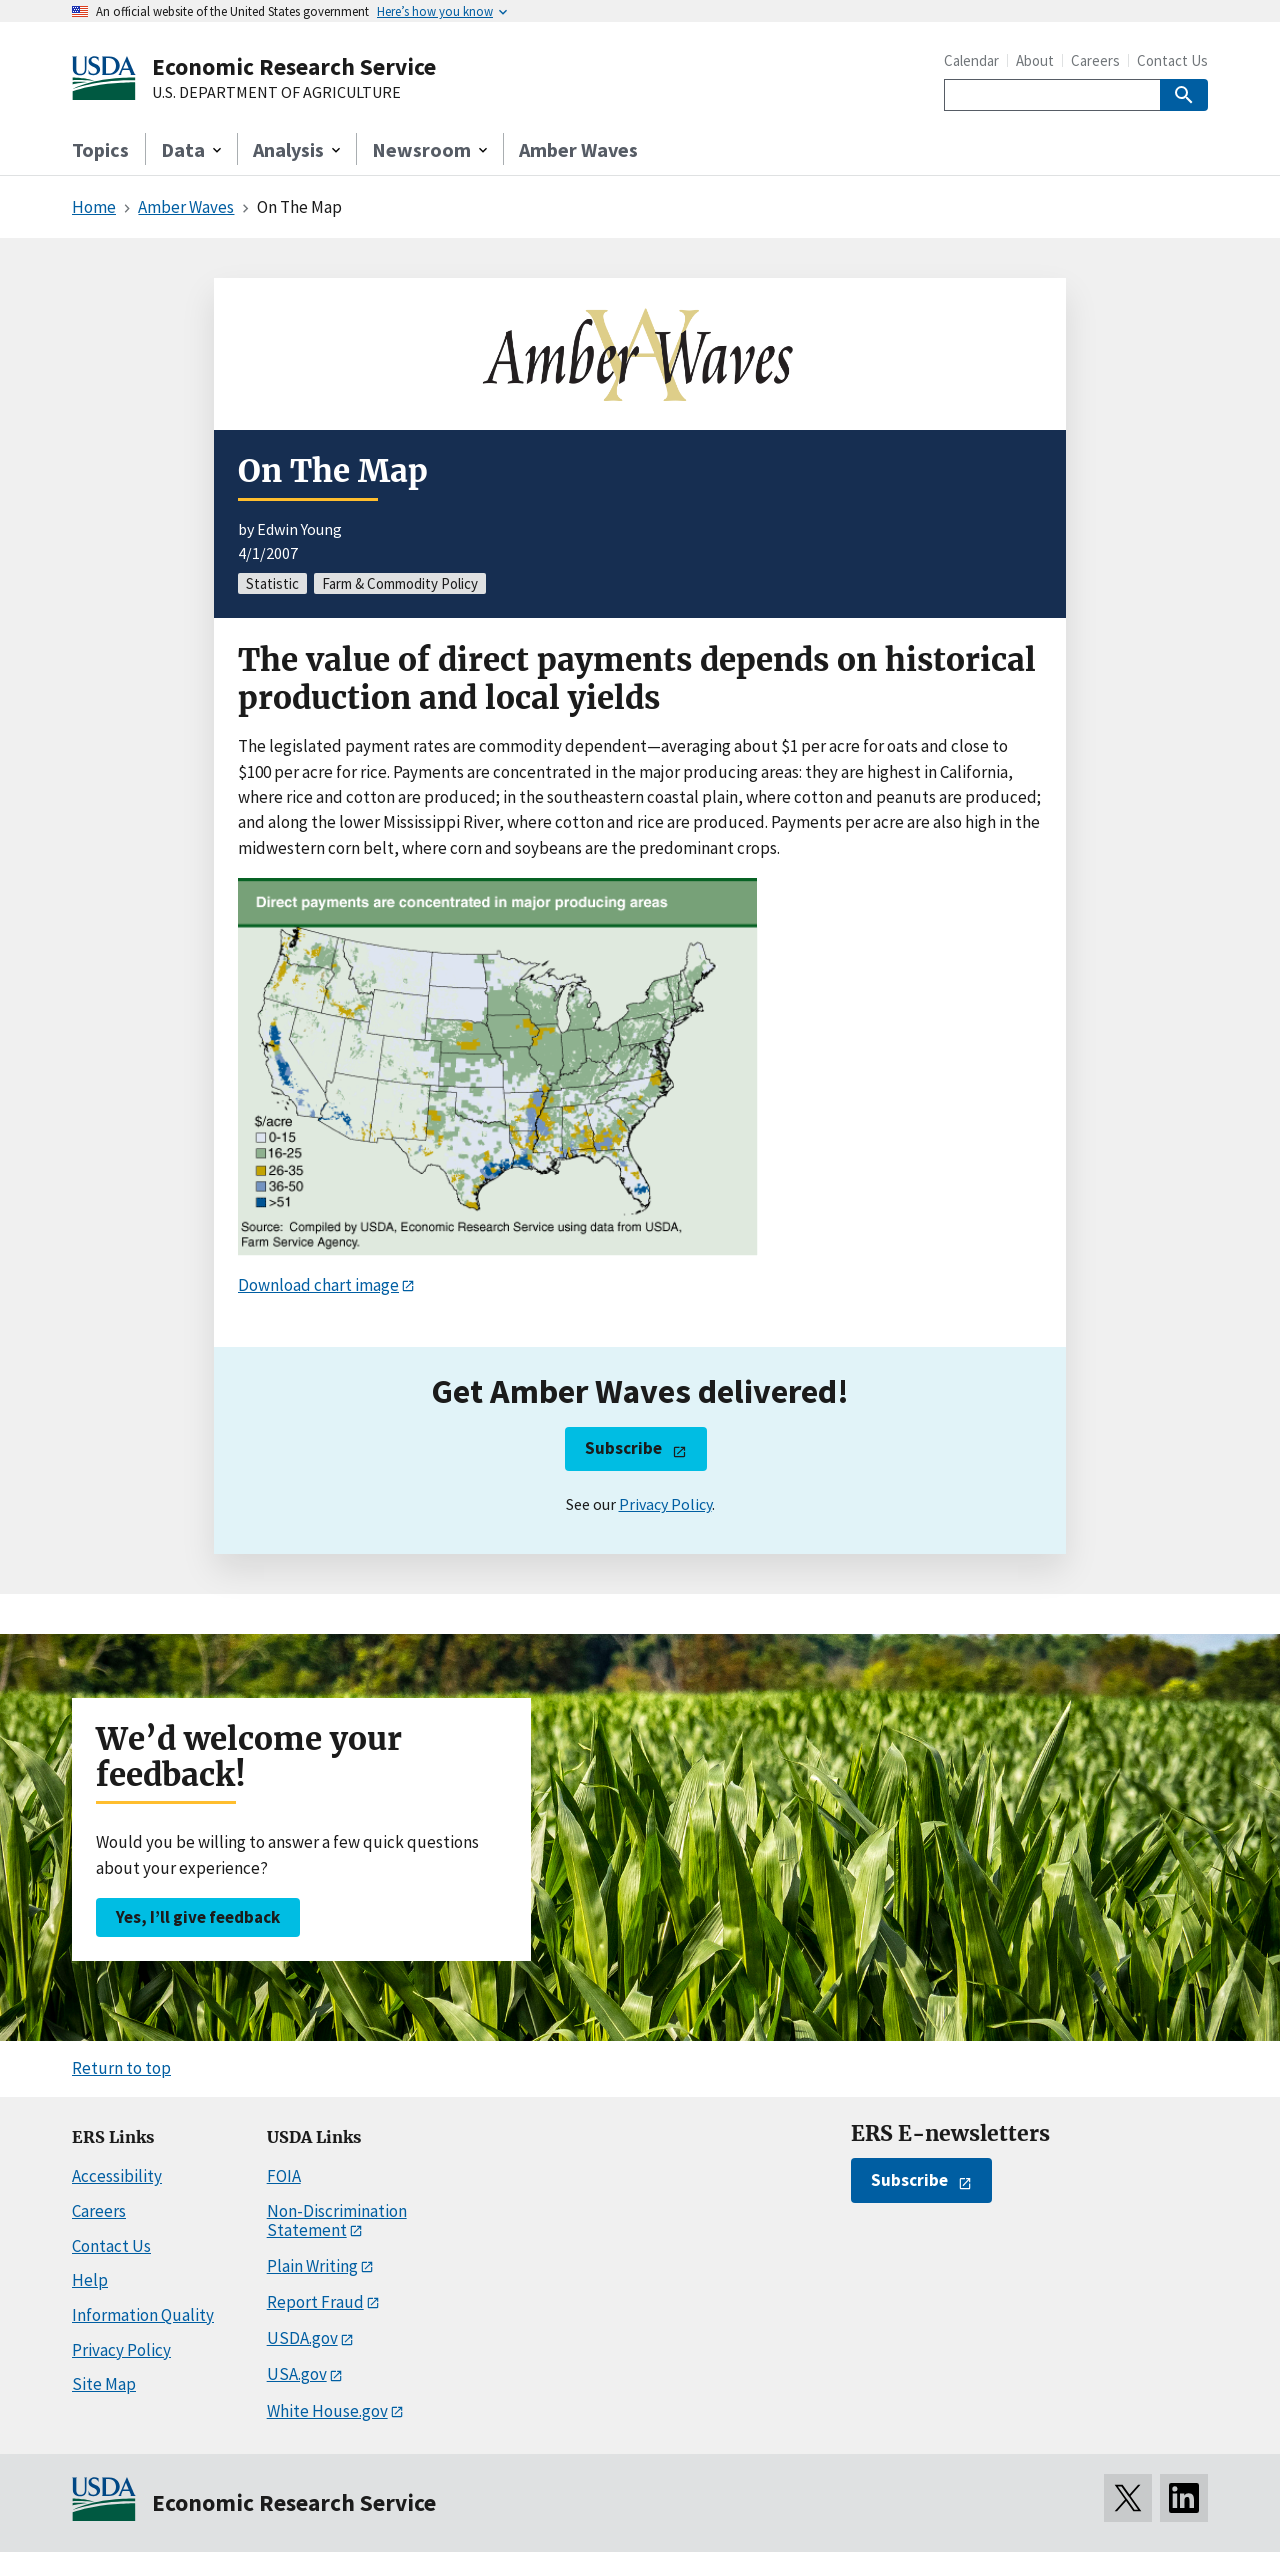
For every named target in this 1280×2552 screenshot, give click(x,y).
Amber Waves (578, 149)
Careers (1095, 60)
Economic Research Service (294, 66)
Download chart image (318, 1285)
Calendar (971, 60)
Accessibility (117, 2176)
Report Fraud (315, 2302)
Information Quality (143, 2315)
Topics (100, 149)
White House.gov (327, 2411)
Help (90, 2280)
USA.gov (297, 2374)
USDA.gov (302, 2338)
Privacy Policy (665, 1504)
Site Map (104, 2384)
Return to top (121, 2068)
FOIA (284, 2176)
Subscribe (623, 1448)
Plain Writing (312, 2266)
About (1035, 60)
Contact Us (1172, 60)
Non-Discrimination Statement (337, 2220)
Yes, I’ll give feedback (198, 1917)
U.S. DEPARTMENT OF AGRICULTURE (276, 93)
